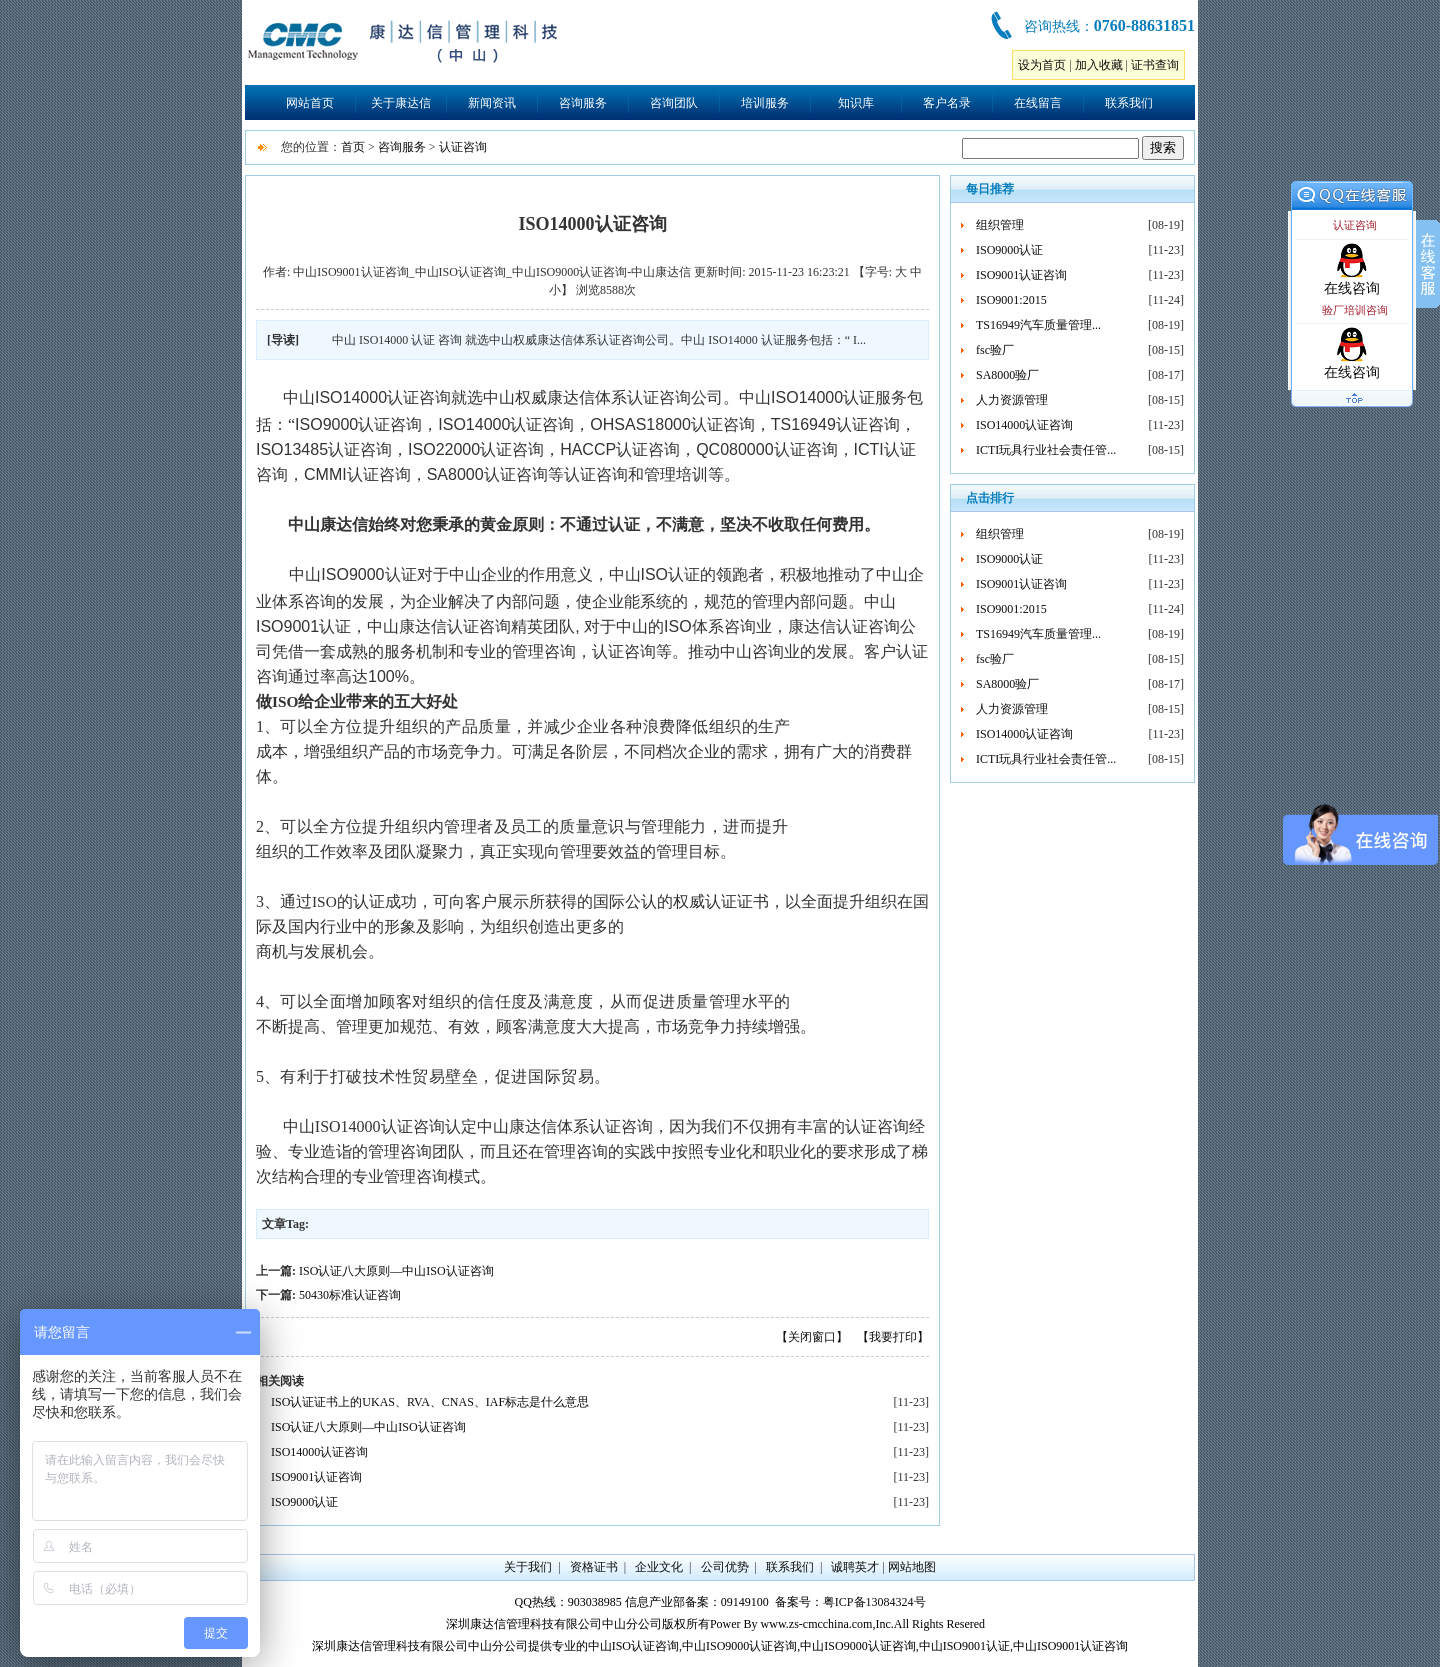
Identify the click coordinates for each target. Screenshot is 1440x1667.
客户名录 (947, 103)
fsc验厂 (995, 350)
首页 (353, 147)
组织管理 (1000, 225)
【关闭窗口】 (812, 1337)
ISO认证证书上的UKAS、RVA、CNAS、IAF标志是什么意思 (430, 1402)
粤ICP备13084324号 (874, 1602)
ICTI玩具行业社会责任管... (1046, 450)
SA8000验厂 (1007, 375)
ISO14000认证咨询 (319, 1452)
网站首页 (310, 103)
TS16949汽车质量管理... (1038, 325)
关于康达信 (401, 103)
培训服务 (765, 103)
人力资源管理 (1012, 400)
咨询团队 (674, 103)
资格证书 (594, 1567)
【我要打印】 (893, 1337)
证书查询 (1155, 65)
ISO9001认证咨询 (316, 1477)
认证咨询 (463, 147)
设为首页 (1042, 65)
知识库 (856, 103)
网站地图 (912, 1567)
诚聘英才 (855, 1567)
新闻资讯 (492, 103)
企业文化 (659, 1567)
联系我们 (1129, 103)
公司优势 (725, 1567)
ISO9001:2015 (1011, 300)
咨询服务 (583, 103)
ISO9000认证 (304, 1502)
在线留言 (1038, 103)
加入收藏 (1099, 65)
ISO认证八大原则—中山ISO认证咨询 (396, 1271)
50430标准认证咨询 (350, 1295)
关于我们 (528, 1567)
